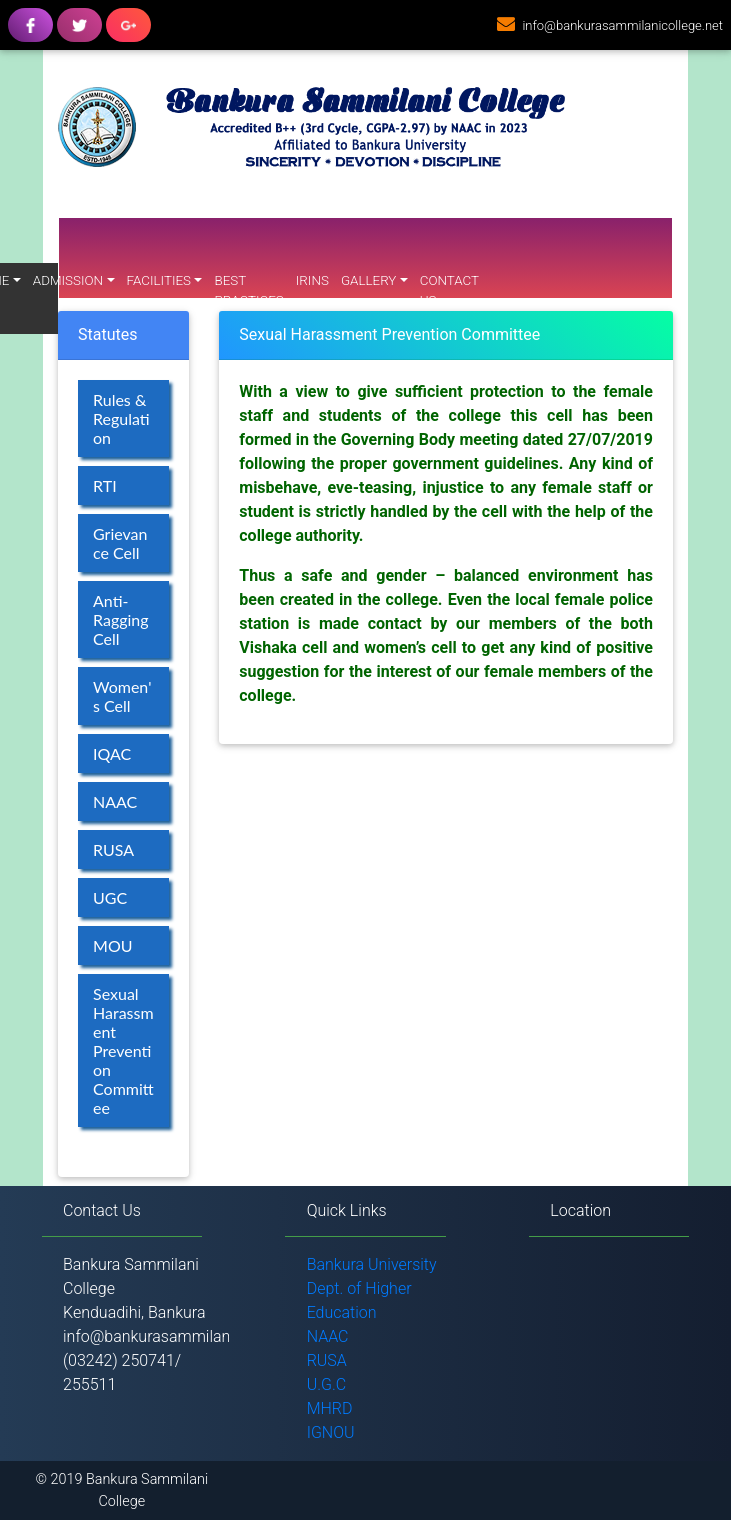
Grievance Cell (120, 543)
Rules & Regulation (121, 418)
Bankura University (372, 1264)
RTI (105, 485)
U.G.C (327, 1384)
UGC (110, 897)
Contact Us (449, 290)
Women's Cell (122, 696)
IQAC (112, 753)
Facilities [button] (159, 280)
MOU (112, 945)
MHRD (330, 1408)
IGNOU (331, 1432)
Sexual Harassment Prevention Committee (123, 1050)
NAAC (115, 801)
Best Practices (248, 290)
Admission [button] (68, 280)
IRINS (312, 280)
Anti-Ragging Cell (121, 619)
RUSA (113, 849)
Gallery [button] (368, 280)
